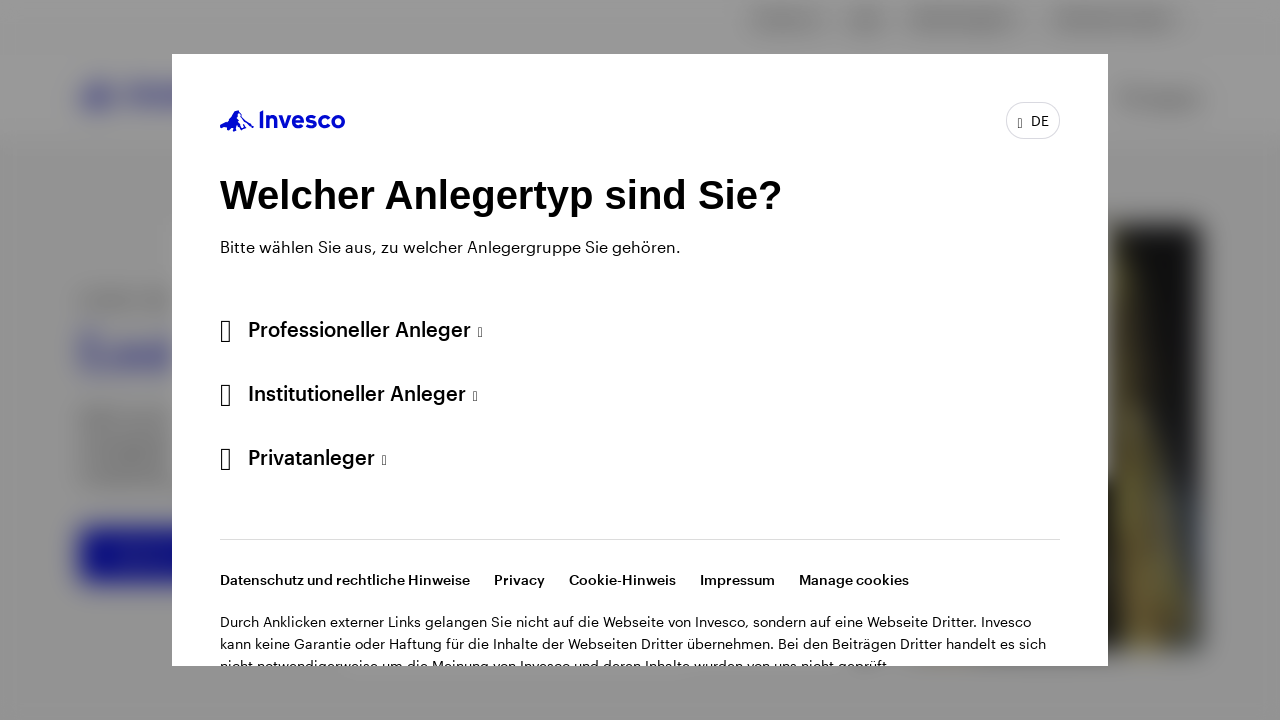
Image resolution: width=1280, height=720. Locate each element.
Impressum (737, 579)
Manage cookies (854, 579)
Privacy (519, 579)
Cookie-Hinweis (622, 579)
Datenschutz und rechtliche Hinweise (345, 579)
